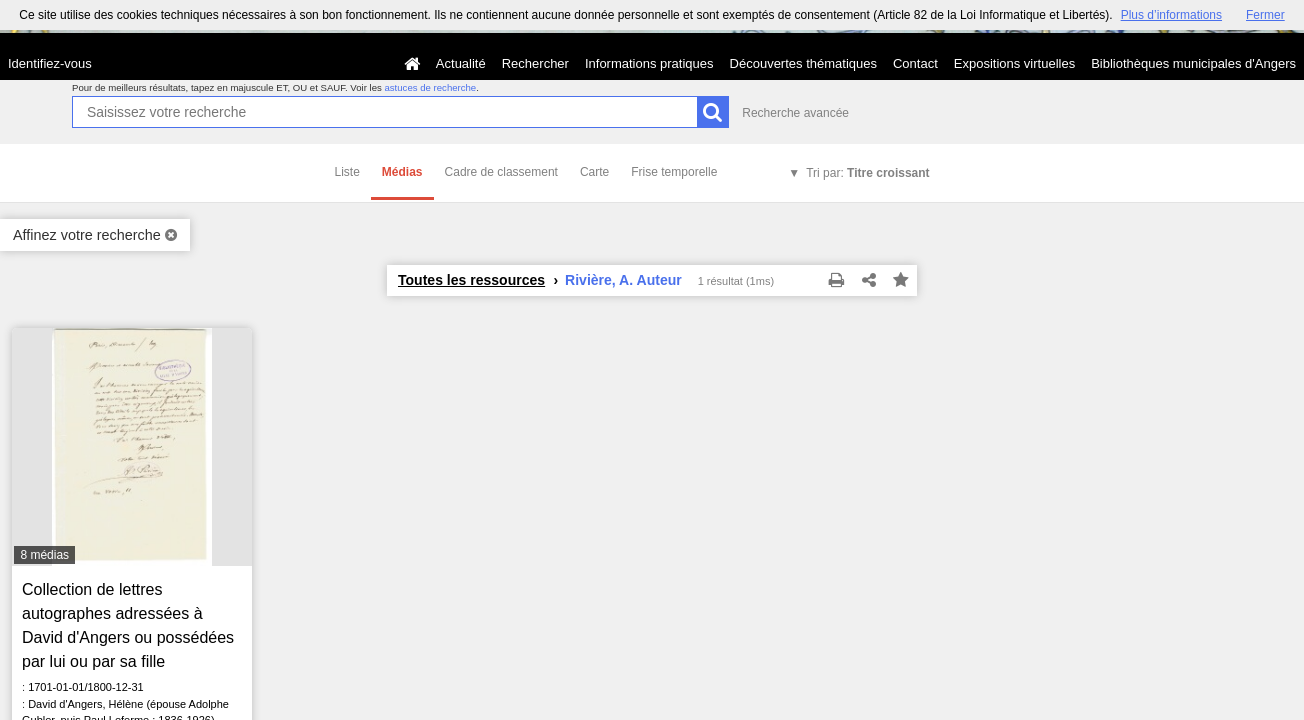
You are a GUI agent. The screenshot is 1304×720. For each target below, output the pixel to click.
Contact (915, 63)
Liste (347, 172)
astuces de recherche (430, 87)
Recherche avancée (795, 113)
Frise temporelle (674, 172)
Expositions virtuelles (1014, 63)
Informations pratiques (649, 63)
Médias (402, 172)
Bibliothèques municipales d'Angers (1193, 63)
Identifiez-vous (50, 63)
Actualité (461, 63)
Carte (594, 172)
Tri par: (867, 173)
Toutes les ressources (471, 280)
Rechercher (535, 63)
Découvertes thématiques (803, 63)
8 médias (44, 555)
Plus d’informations (1171, 15)
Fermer (1265, 15)
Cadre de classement (501, 172)
